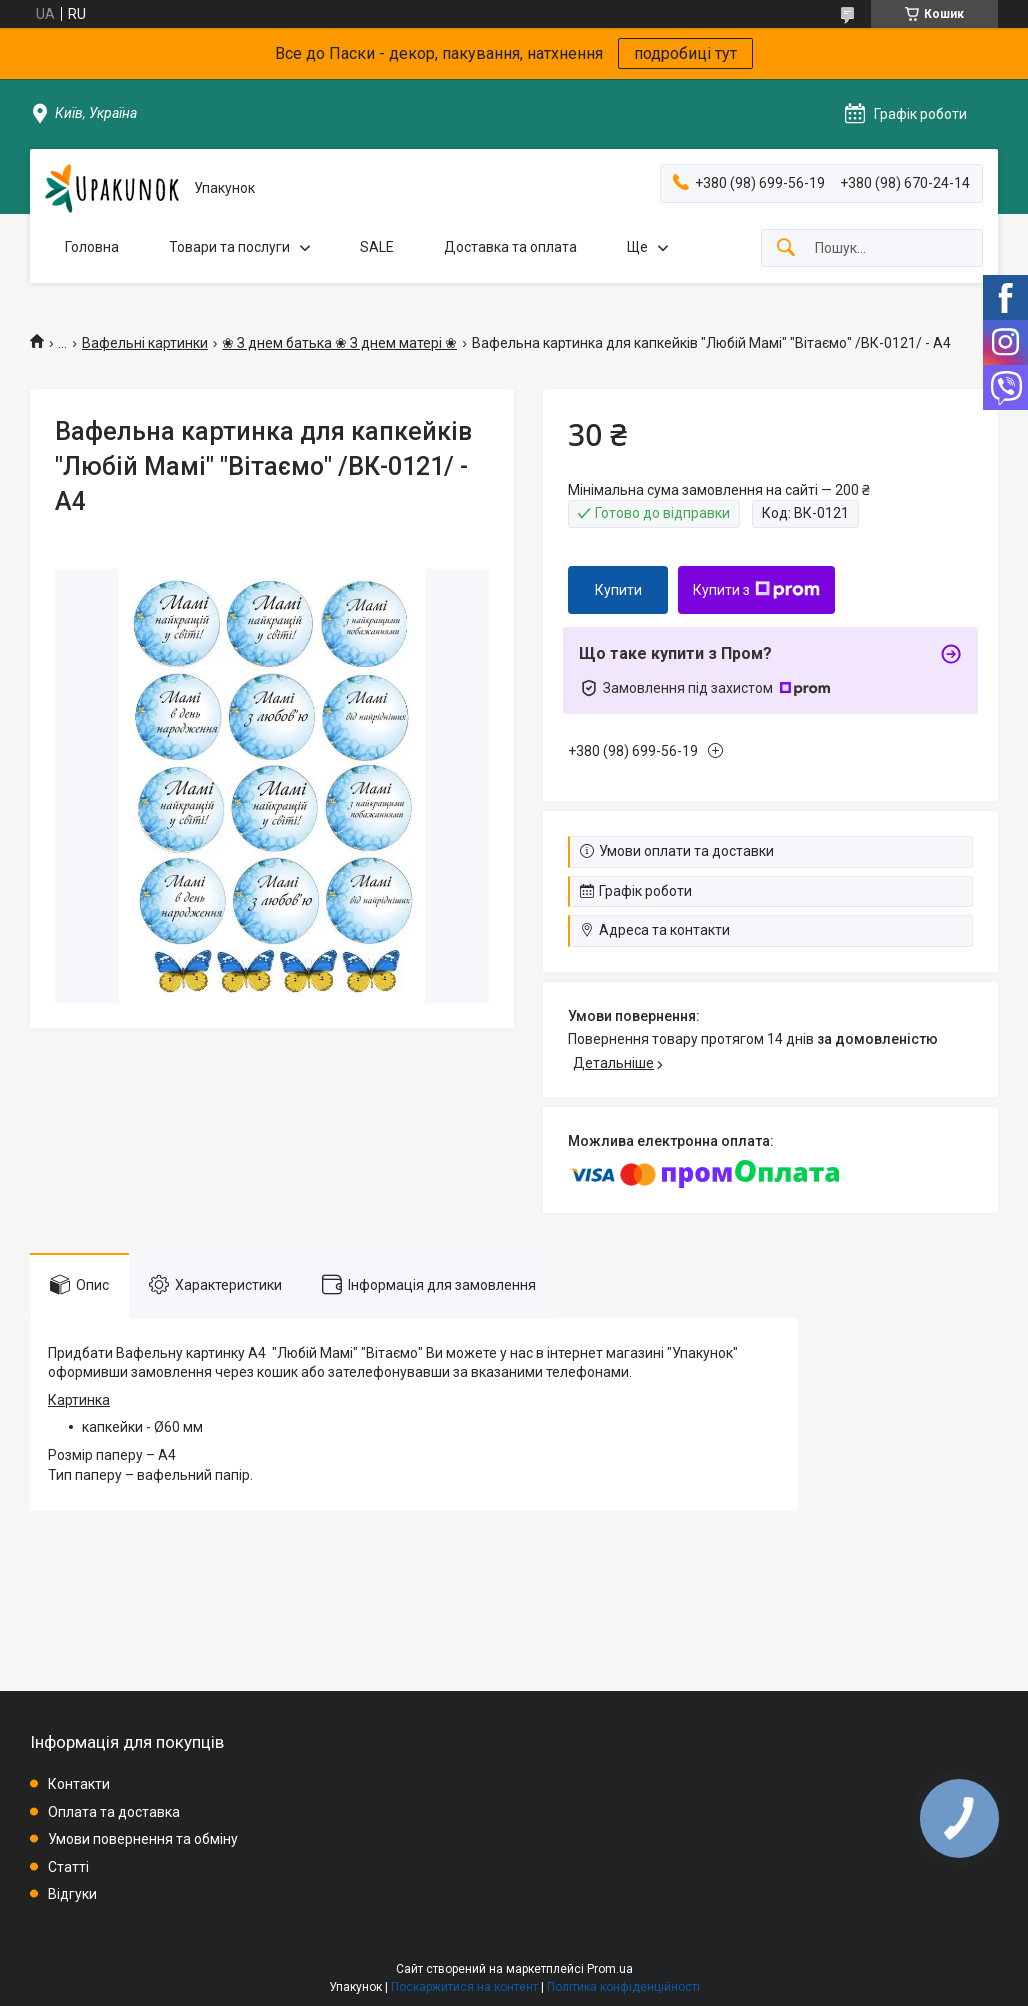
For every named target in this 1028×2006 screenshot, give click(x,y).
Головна (92, 247)
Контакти (79, 1784)
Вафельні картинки (145, 343)
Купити (618, 590)
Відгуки (72, 1894)
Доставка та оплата (510, 247)
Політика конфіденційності (623, 1987)
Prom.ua (610, 1969)
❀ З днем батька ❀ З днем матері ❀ (339, 343)
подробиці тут (685, 53)
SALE (377, 247)
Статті (68, 1867)
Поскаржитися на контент (464, 1987)
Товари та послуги (229, 247)
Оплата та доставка (114, 1812)
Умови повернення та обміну (143, 1839)
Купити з (756, 590)
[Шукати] (786, 248)
